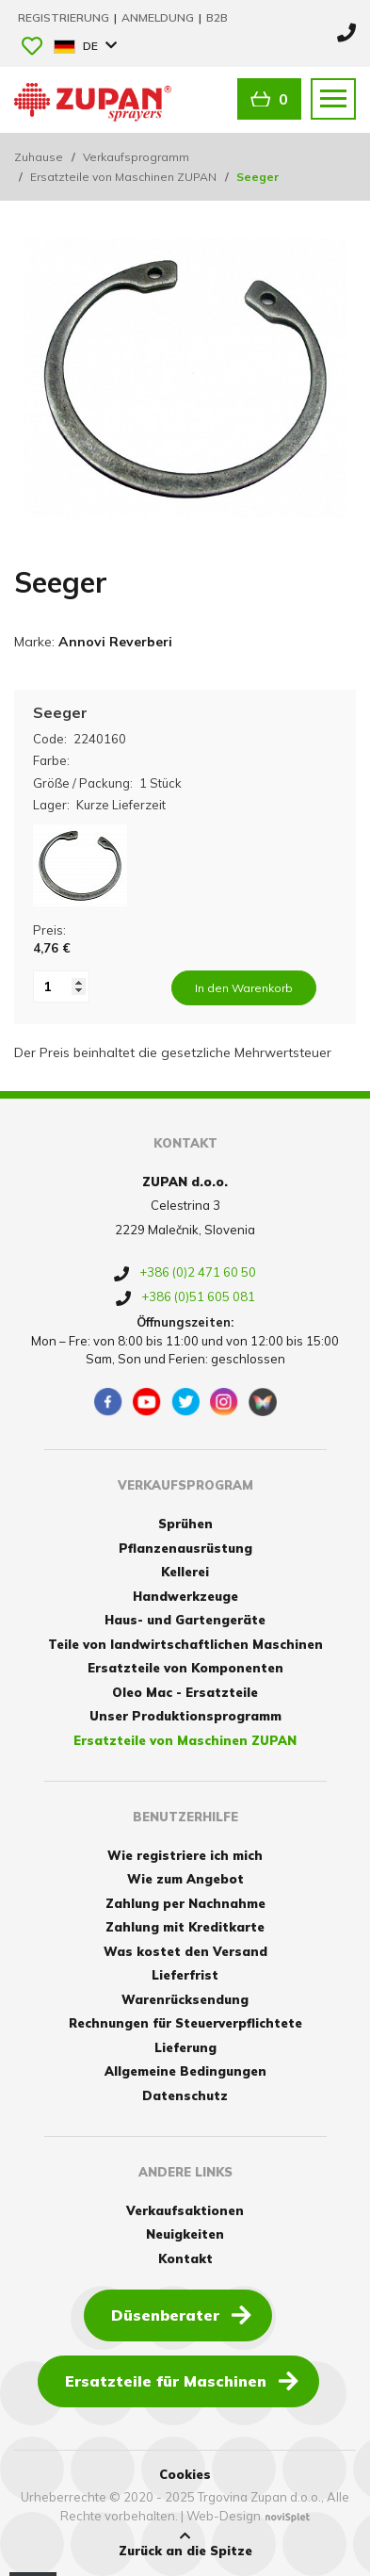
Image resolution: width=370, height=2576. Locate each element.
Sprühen (185, 1523)
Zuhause (38, 157)
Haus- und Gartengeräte (185, 1619)
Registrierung (65, 17)
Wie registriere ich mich (185, 1855)
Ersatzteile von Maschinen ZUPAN (123, 177)
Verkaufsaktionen (185, 2210)
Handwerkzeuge (185, 1596)
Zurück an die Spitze (185, 2544)
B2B (217, 17)
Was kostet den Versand (185, 1951)
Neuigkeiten (185, 2234)
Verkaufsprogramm (136, 157)
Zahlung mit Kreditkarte (185, 1926)
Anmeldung (159, 17)
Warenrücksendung (185, 1999)
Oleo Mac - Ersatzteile (185, 1692)
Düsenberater (181, 2314)
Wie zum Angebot (185, 1878)
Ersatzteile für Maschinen (181, 2380)
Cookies (185, 2474)
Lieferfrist (185, 1974)
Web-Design (223, 2515)
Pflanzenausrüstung (185, 1548)
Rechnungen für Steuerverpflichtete (185, 2022)
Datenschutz (185, 2095)
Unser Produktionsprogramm (185, 1715)
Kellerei (185, 1571)
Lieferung (185, 2047)
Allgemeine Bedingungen (185, 2071)
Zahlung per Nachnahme (185, 1903)
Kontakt (185, 2258)
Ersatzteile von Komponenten (185, 1667)
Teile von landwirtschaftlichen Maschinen (185, 1644)
